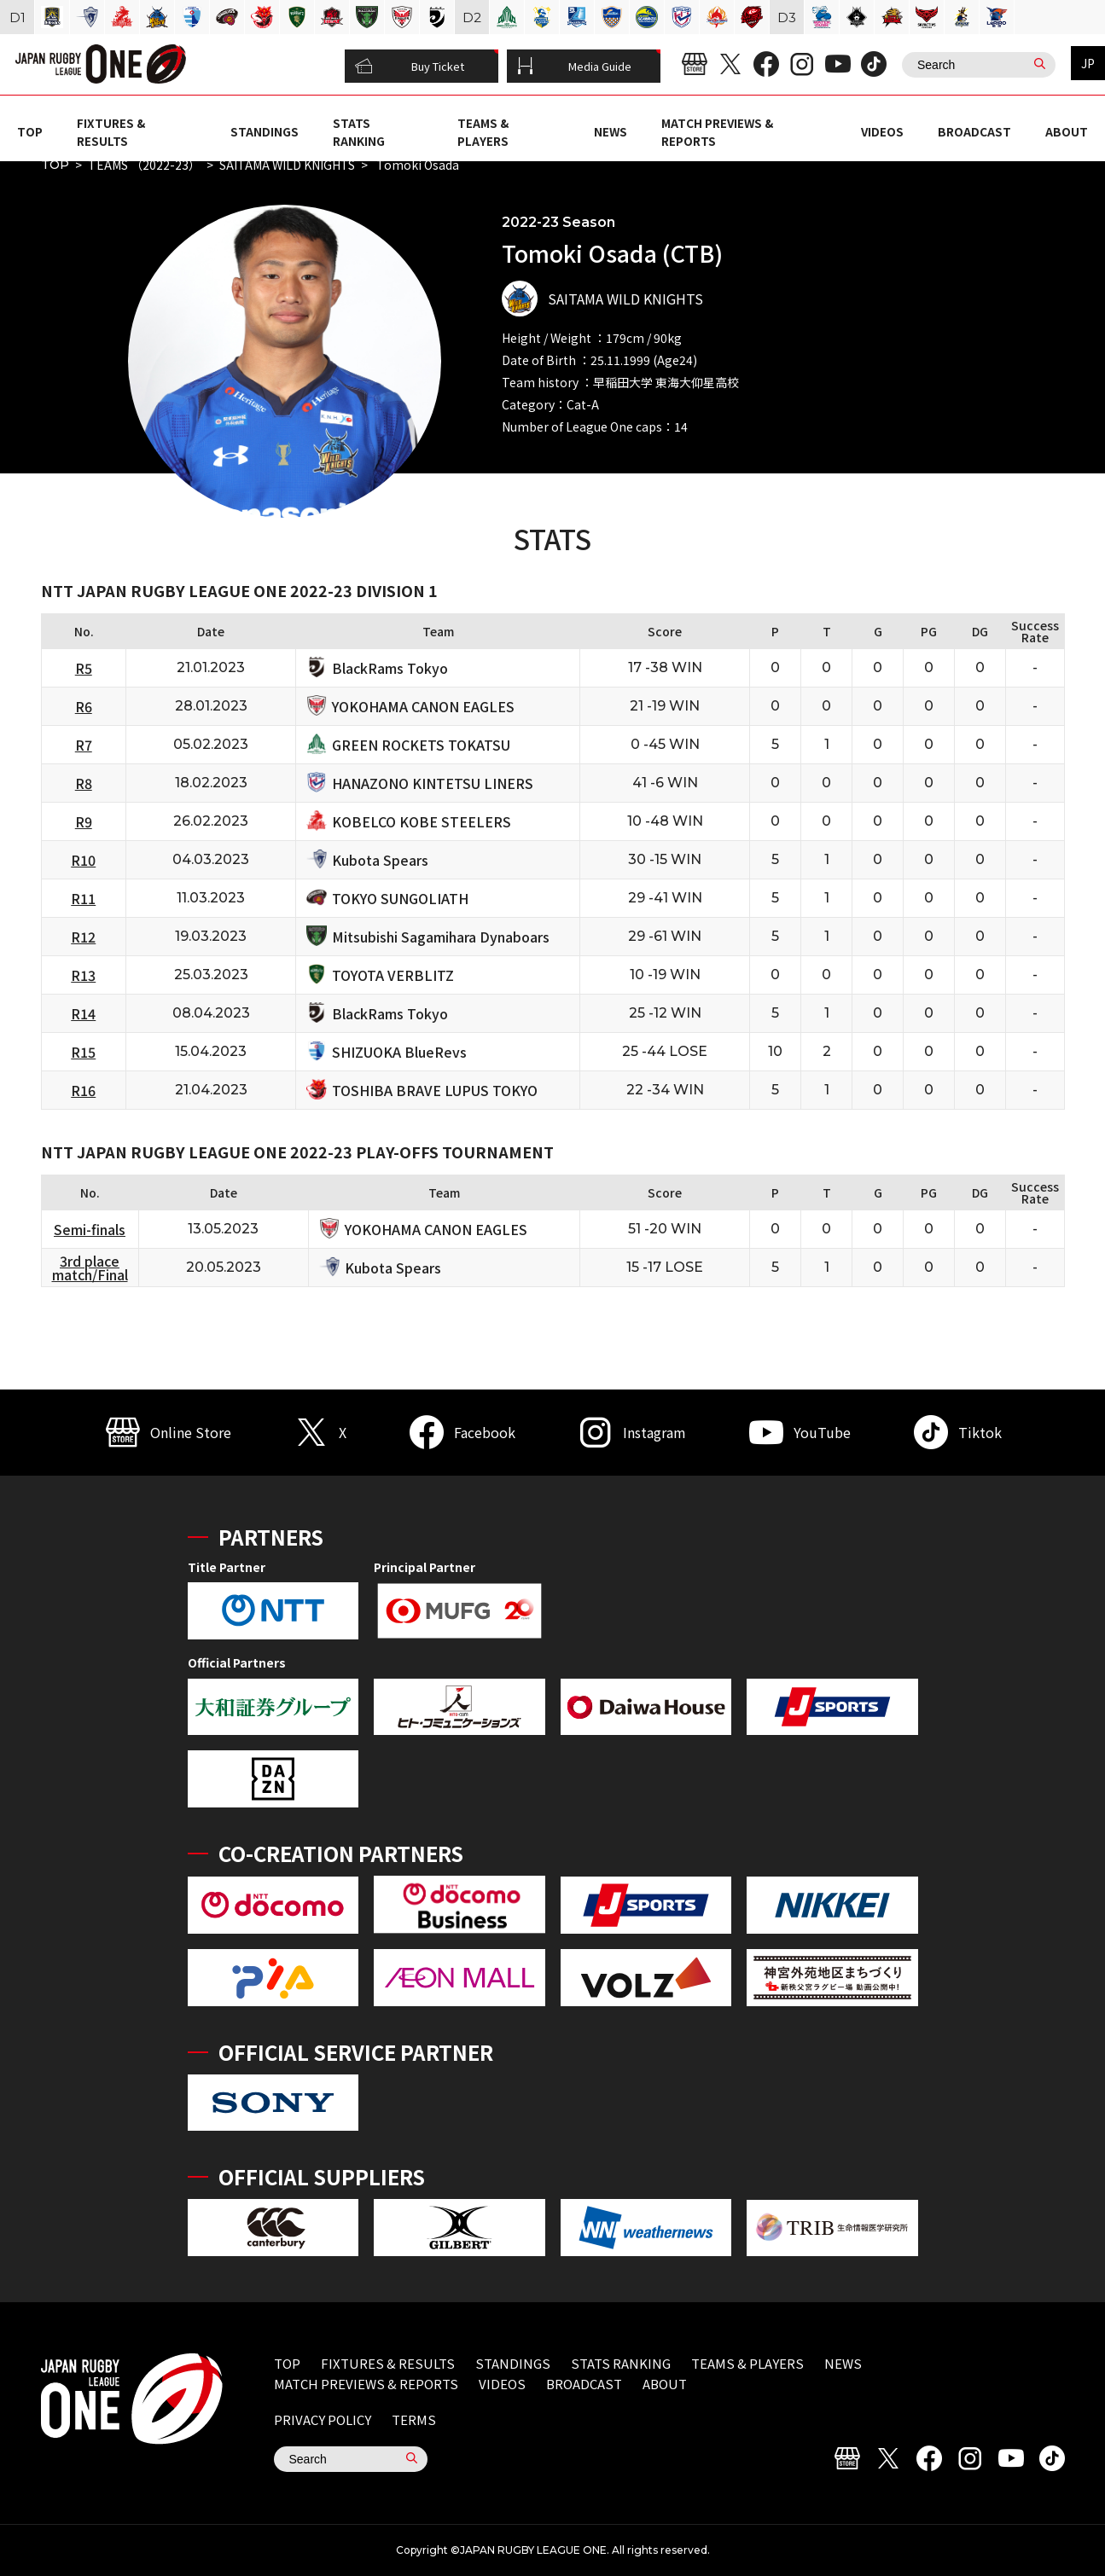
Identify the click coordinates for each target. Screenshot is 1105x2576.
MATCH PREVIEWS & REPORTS (366, 2384)
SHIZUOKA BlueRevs (399, 1052)
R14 (83, 1013)
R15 (83, 1051)
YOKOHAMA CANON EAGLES (423, 706)
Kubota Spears (380, 860)
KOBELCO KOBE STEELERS (421, 821)
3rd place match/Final (90, 1267)
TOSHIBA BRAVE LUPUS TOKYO (435, 1090)
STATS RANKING (359, 131)
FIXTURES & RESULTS (111, 131)
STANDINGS (264, 131)
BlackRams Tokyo (390, 668)
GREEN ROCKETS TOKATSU (421, 744)
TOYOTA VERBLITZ (393, 975)
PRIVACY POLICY (322, 2419)
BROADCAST (974, 131)
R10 (83, 860)
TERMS (414, 2419)
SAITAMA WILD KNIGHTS (287, 164)
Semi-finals (89, 1229)
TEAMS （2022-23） (144, 164)
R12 (83, 936)
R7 (83, 744)
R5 (83, 668)
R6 (83, 706)
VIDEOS (882, 131)
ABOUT (1066, 131)
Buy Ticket (409, 66)
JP (1088, 63)
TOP (30, 131)
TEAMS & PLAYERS (483, 131)
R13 (83, 975)
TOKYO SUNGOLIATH (400, 898)
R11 (83, 898)
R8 (83, 783)
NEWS (610, 131)
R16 (83, 1090)
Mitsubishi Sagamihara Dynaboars (441, 936)
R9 (83, 821)
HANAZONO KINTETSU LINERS (432, 783)
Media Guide (574, 66)
